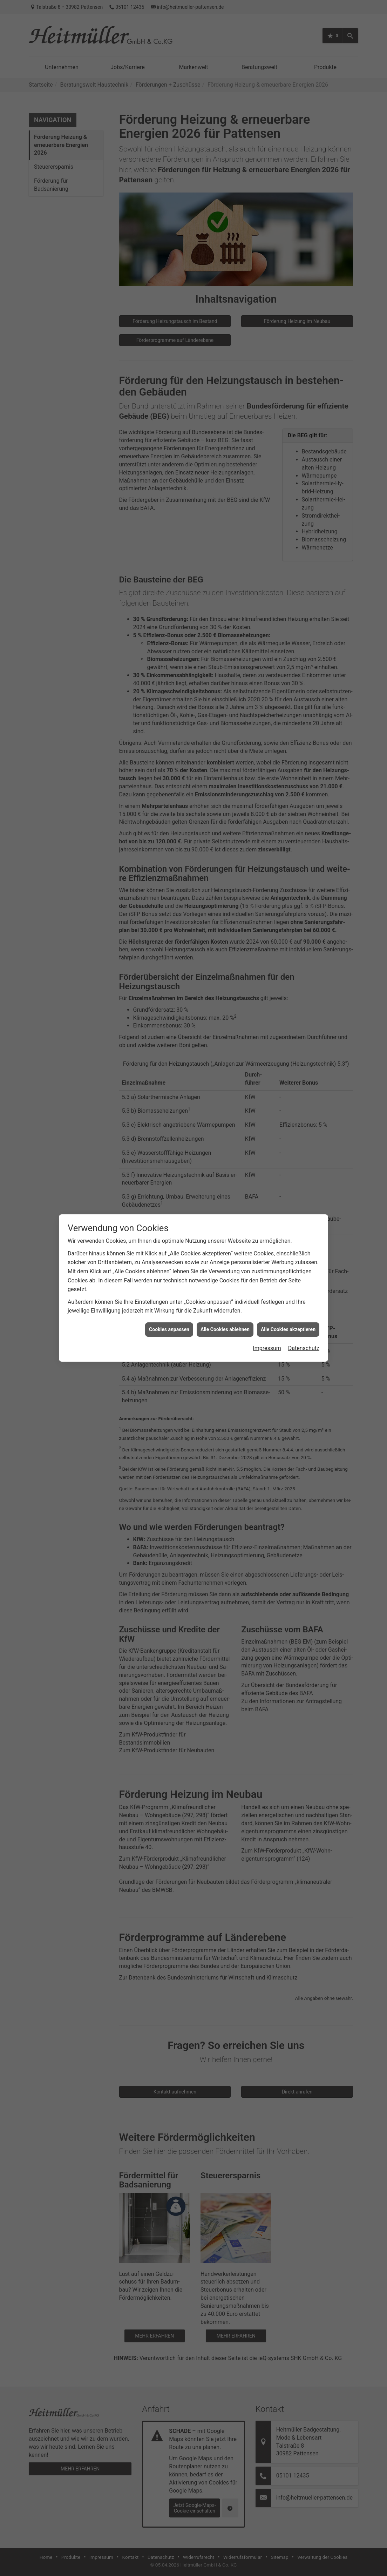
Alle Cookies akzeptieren (288, 1264)
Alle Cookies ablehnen (225, 1264)
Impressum (267, 1283)
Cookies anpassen (169, 1264)
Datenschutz (303, 1283)
